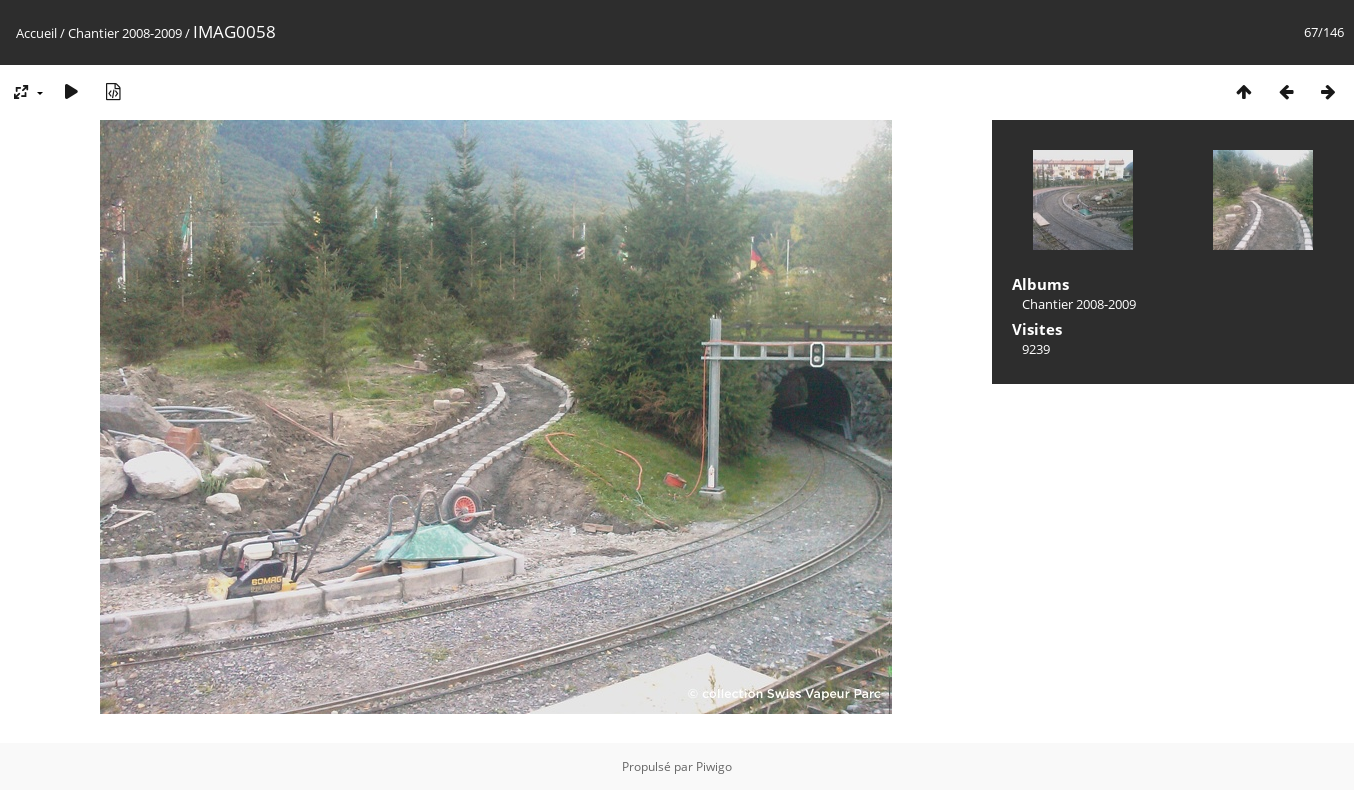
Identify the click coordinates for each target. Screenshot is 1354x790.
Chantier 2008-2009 (125, 33)
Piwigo (714, 766)
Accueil (36, 33)
